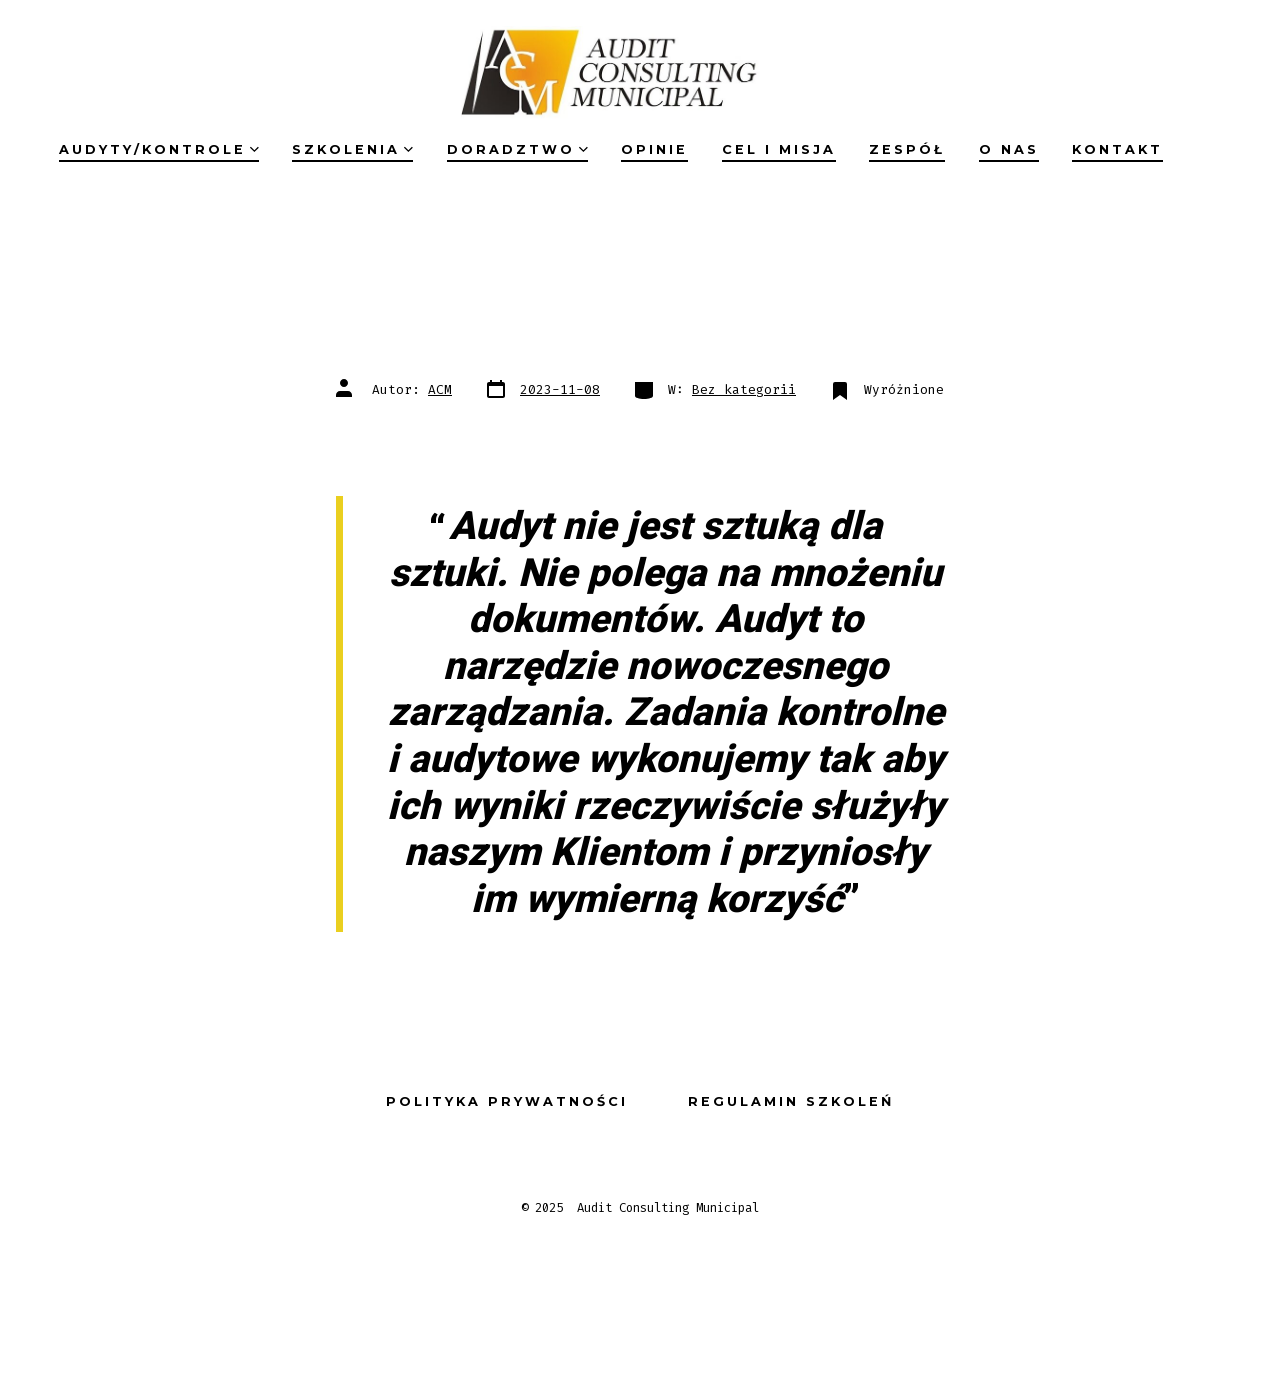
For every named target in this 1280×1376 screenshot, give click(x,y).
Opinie (654, 149)
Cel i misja (779, 149)
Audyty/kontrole (159, 149)
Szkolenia (352, 149)
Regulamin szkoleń (791, 1101)
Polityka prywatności (507, 1101)
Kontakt (1117, 149)
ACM (440, 389)
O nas (1009, 149)
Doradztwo (517, 149)
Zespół (907, 149)
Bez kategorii (744, 389)
